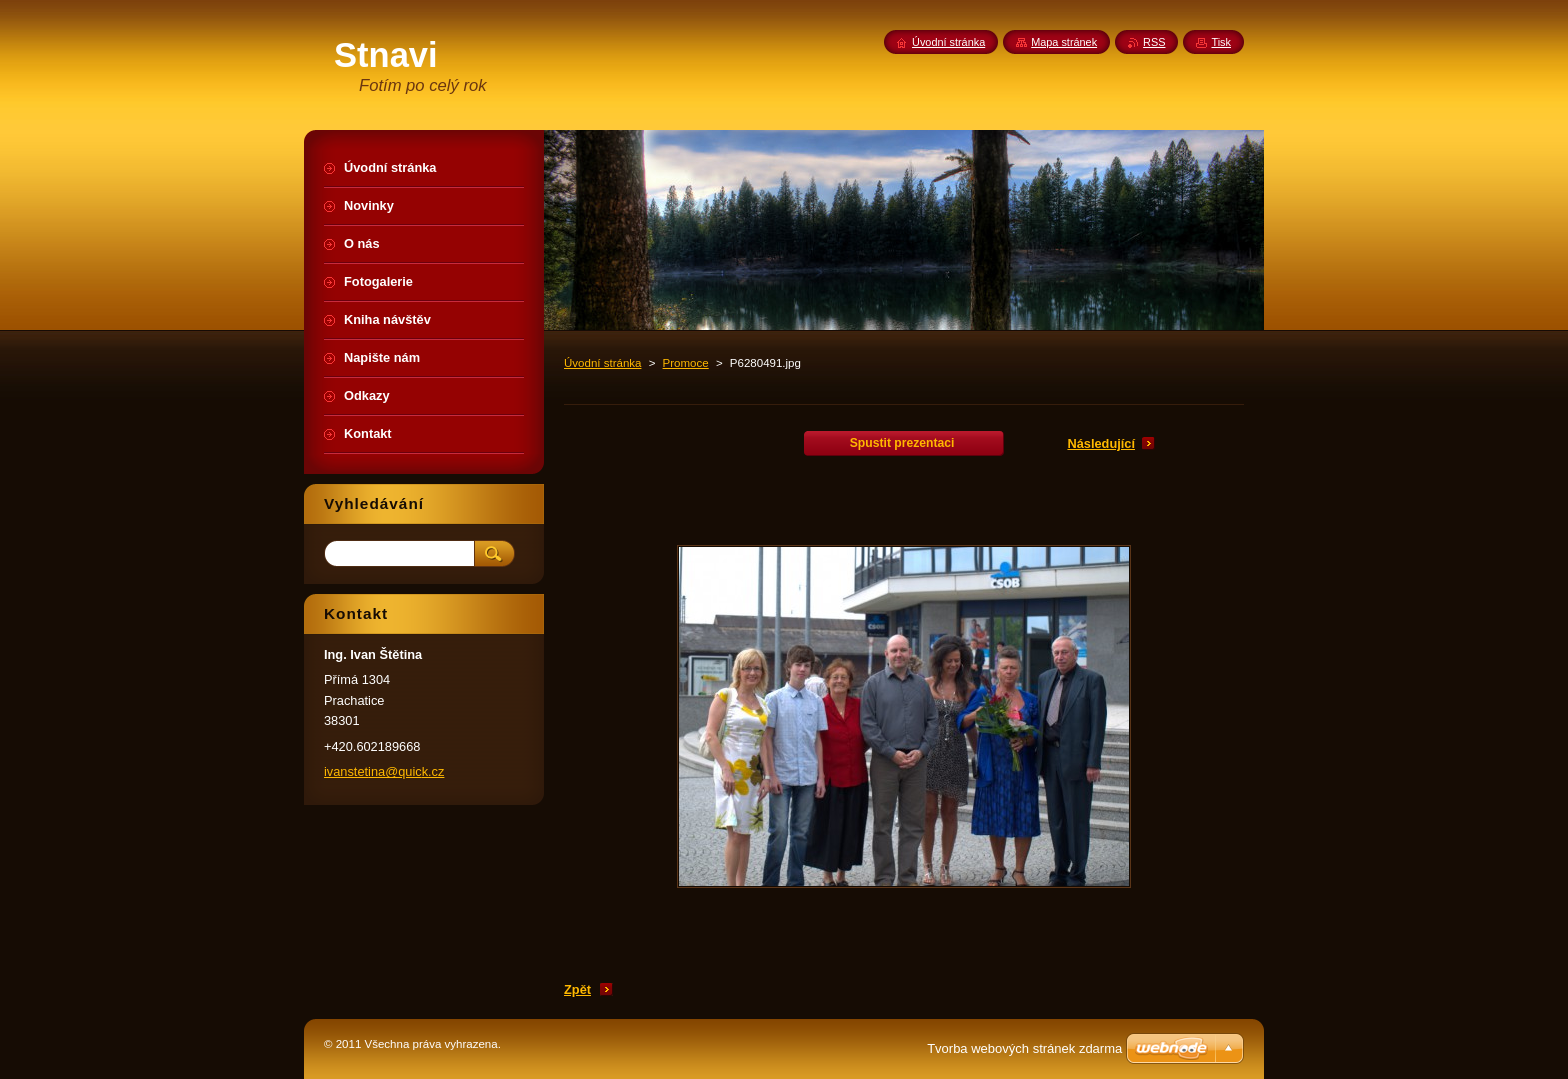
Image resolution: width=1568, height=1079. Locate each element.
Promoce (686, 363)
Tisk (1221, 42)
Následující (1101, 443)
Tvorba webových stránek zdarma (1024, 1048)
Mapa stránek (1064, 42)
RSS (1154, 42)
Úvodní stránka (602, 363)
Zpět (577, 989)
